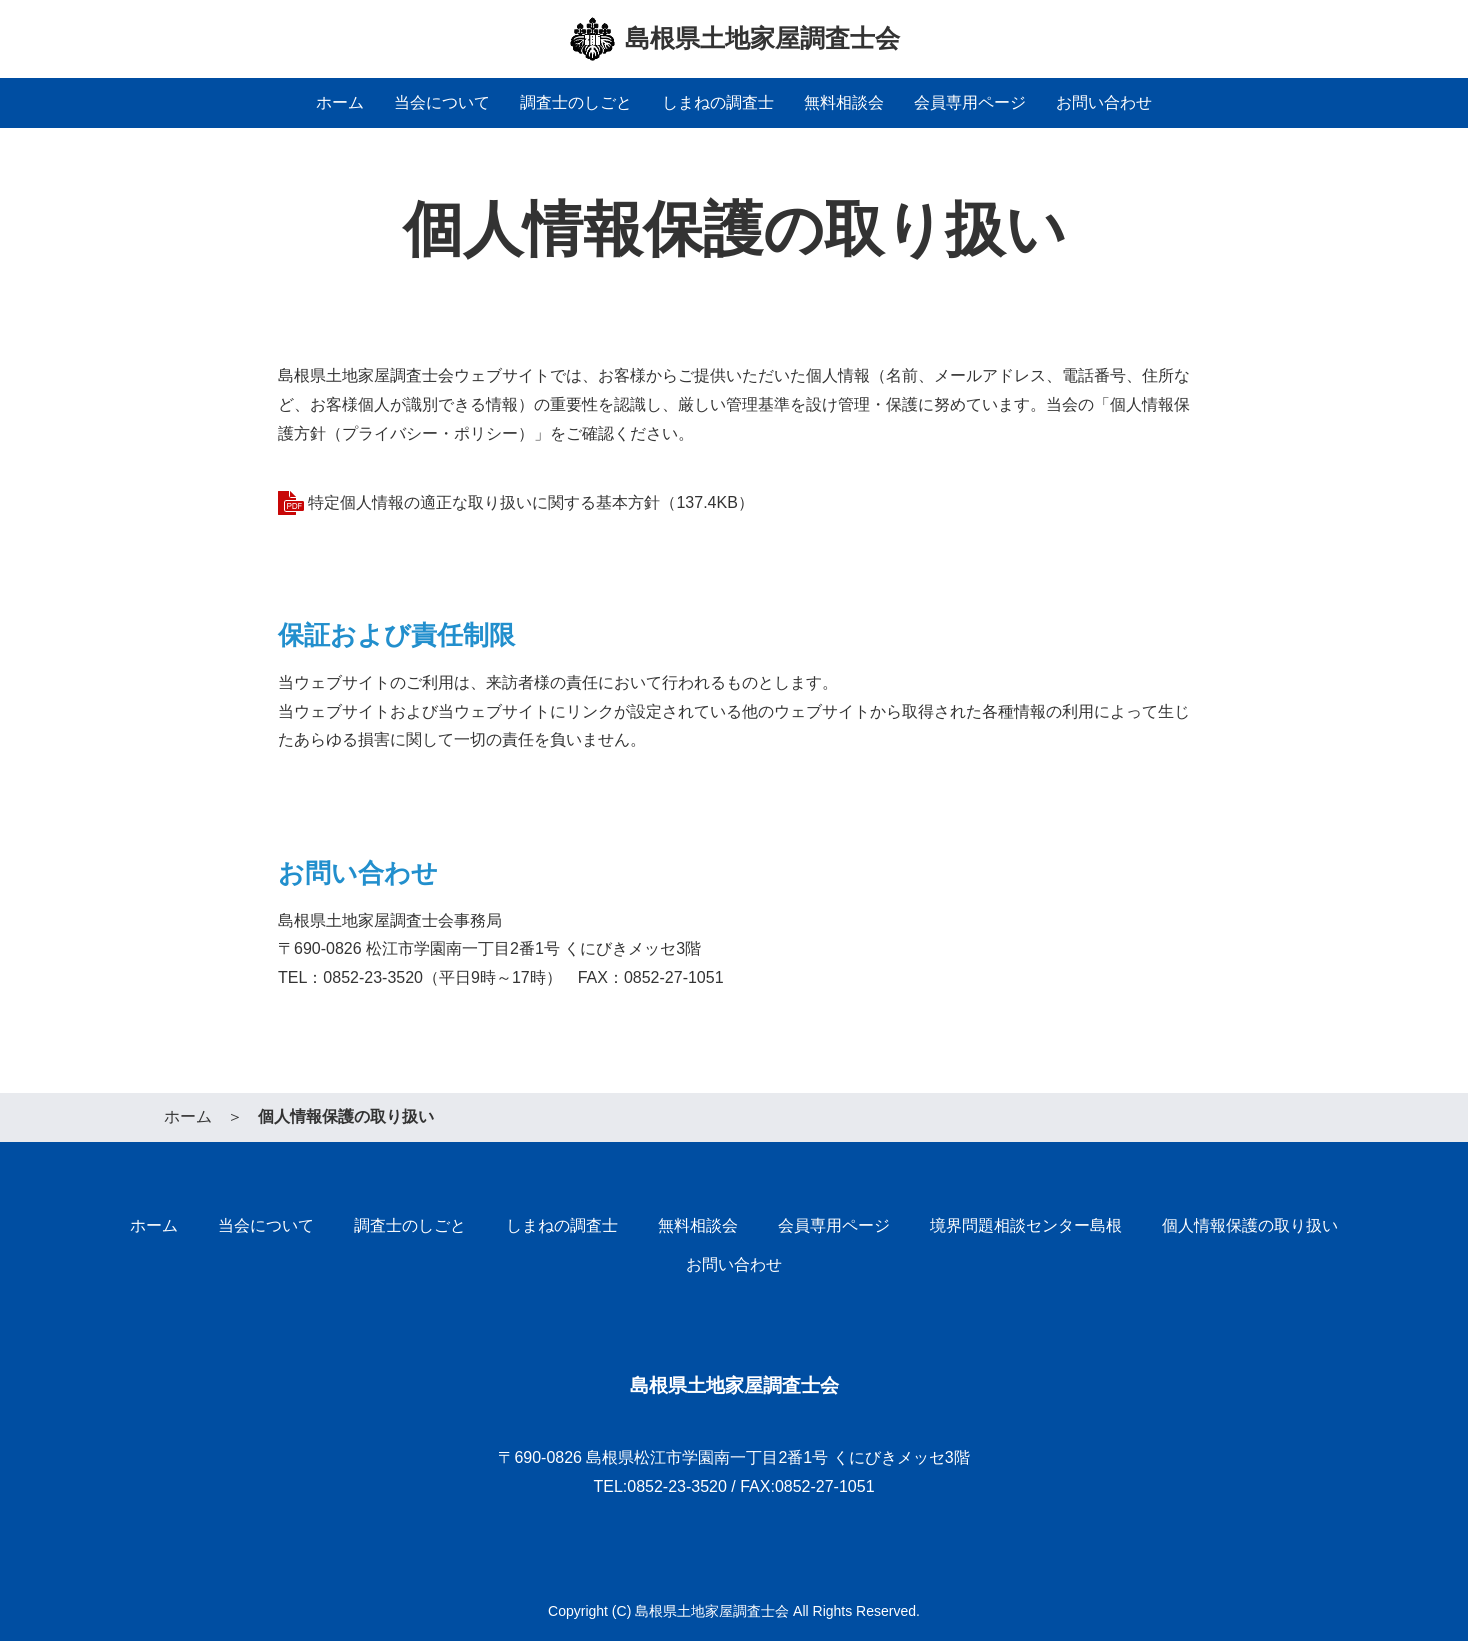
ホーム (340, 102)
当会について (442, 102)
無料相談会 (844, 102)
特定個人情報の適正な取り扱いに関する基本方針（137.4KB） (530, 502)
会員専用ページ (970, 102)
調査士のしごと (576, 102)
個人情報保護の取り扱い (1250, 1225)
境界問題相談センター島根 (1026, 1225)
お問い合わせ (1104, 102)
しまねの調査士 (718, 102)
